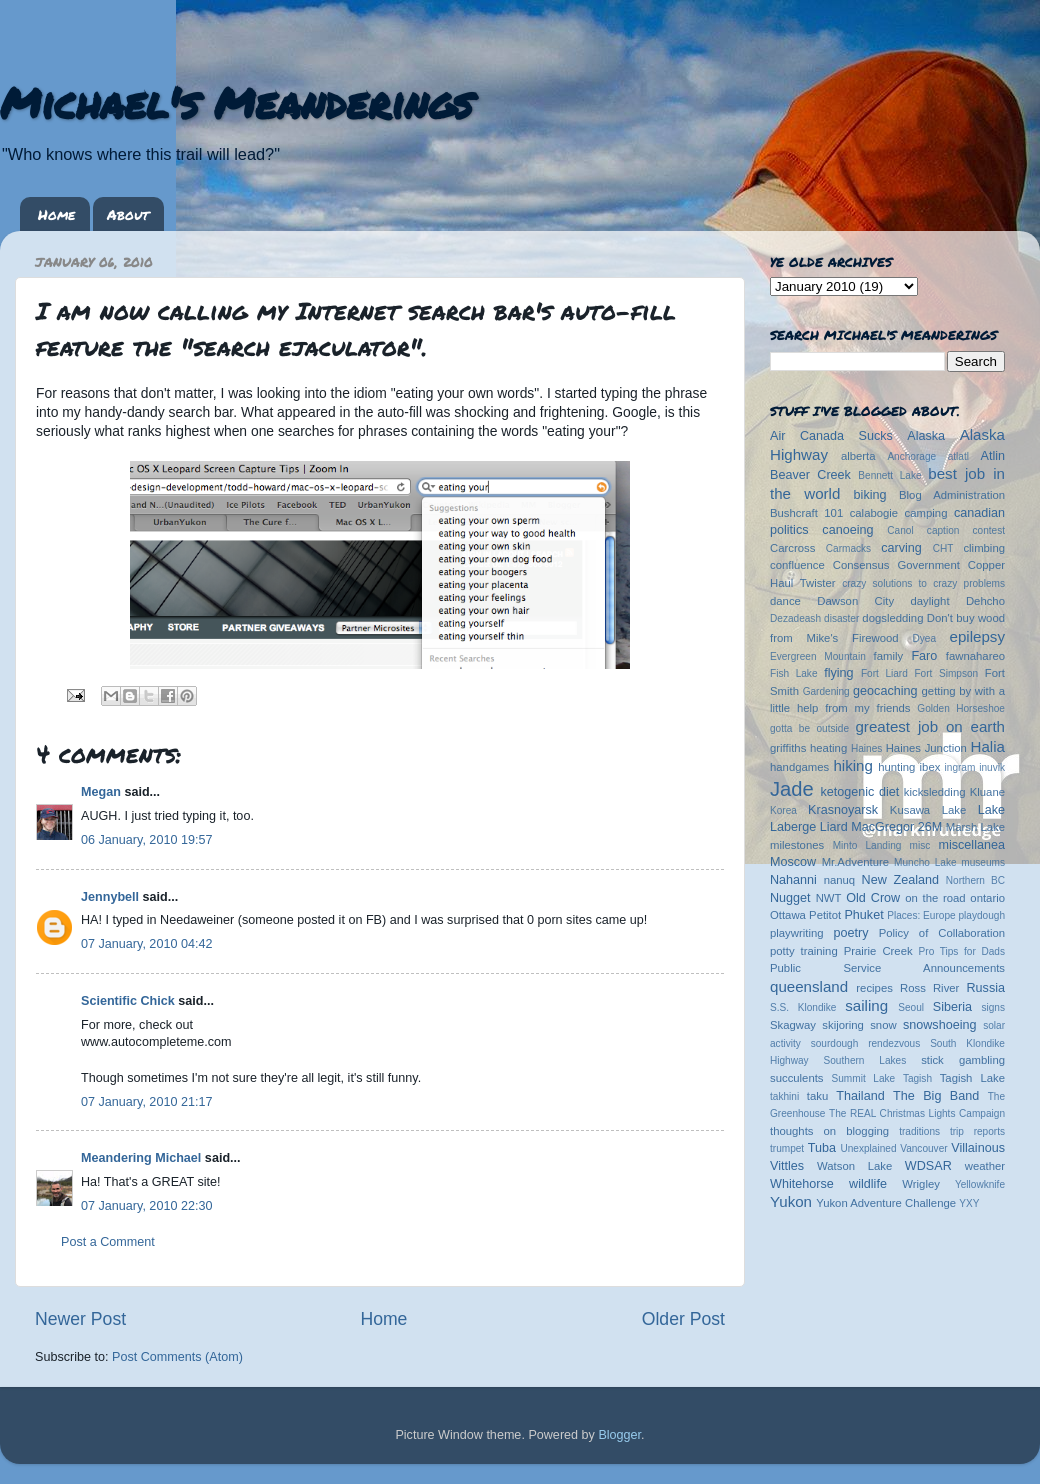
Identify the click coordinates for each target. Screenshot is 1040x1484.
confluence (797, 565)
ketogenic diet (859, 792)
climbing (984, 548)
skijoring (843, 1025)
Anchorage (911, 456)
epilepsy (977, 636)
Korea (783, 810)
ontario (987, 898)
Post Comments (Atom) (177, 1357)
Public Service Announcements (887, 968)
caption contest (966, 530)
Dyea (925, 638)
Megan (101, 792)
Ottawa (788, 915)
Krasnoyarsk (843, 810)
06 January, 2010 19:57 (146, 840)
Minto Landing (867, 845)
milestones (797, 845)
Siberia (952, 1007)
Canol (900, 530)
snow (883, 1025)
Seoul (911, 1007)
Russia (986, 988)
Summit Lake (864, 1078)
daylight (929, 601)
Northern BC (975, 880)
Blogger (619, 1435)
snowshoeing (940, 1025)
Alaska (926, 436)
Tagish (917, 1078)
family (889, 656)
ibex (930, 767)
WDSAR (928, 1166)
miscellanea (971, 845)
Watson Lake (854, 1166)
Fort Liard (884, 673)
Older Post (683, 1319)
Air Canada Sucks (831, 436)
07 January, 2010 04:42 (146, 944)
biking (870, 495)
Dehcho (985, 601)
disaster (841, 618)
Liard (834, 827)
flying (838, 673)
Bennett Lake (889, 475)
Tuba (822, 1148)
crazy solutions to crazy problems (923, 583)
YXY (969, 1203)
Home (56, 214)
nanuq (840, 880)
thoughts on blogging (829, 1131)
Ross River (929, 988)
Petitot (825, 915)
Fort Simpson (946, 673)
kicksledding (935, 792)
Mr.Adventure (855, 862)
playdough (981, 915)
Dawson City (855, 601)
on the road (935, 898)
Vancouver (923, 1148)
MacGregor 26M (896, 827)
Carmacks (848, 548)
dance (785, 601)
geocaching (885, 691)
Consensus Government (896, 565)
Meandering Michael (141, 1158)
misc (920, 845)
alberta (858, 456)
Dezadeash (795, 618)
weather (985, 1166)
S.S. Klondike (803, 1007)
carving (901, 548)
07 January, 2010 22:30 (146, 1206)
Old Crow (873, 898)
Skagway (793, 1025)
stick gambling (963, 1060)
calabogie (874, 513)
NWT (829, 898)
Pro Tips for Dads (962, 951)
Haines (866, 748)
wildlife (868, 1184)
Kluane (987, 792)
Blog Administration (952, 495)
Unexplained (868, 1148)
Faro (924, 656)
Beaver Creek (810, 475)
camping (926, 513)
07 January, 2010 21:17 (146, 1102)
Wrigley (921, 1184)
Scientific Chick (128, 1001)
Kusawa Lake (928, 810)
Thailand (860, 1096)
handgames (799, 767)
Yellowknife (980, 1184)
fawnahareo (975, 656)
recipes (874, 988)
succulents (797, 1078)
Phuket (863, 915)
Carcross (792, 548)
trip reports (977, 1131)
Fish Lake (794, 673)
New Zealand (900, 880)
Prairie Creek (878, 951)
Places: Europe (921, 915)
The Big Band (936, 1096)
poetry (850, 933)
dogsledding (892, 618)
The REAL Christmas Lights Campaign (917, 1113)
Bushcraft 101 (806, 513)
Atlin (993, 456)
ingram (960, 767)
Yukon (791, 1201)
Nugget (790, 898)
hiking (852, 765)
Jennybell (110, 897)
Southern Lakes (865, 1060)
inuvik (992, 767)
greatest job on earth (930, 726)
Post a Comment (108, 1242)
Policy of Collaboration (942, 933)
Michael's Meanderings (236, 102)
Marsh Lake (975, 827)
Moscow (793, 862)
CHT (943, 548)
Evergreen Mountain (818, 656)
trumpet (787, 1148)
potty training (804, 951)
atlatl (958, 456)
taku (817, 1096)
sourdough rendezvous (866, 1043)
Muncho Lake (925, 862)
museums (983, 862)
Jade (792, 789)
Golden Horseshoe (961, 708)
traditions (919, 1131)
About (128, 214)
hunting (896, 767)
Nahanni (793, 880)
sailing (866, 1005)
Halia (988, 746)
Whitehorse (802, 1184)
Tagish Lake (972, 1078)
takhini (784, 1096)
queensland (809, 986)
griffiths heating (808, 748)
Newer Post (80, 1319)
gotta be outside (809, 728)
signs (993, 1007)
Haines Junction (926, 748)
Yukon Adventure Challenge (886, 1203)
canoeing (847, 530)
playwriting (797, 933)
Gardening (826, 691)
